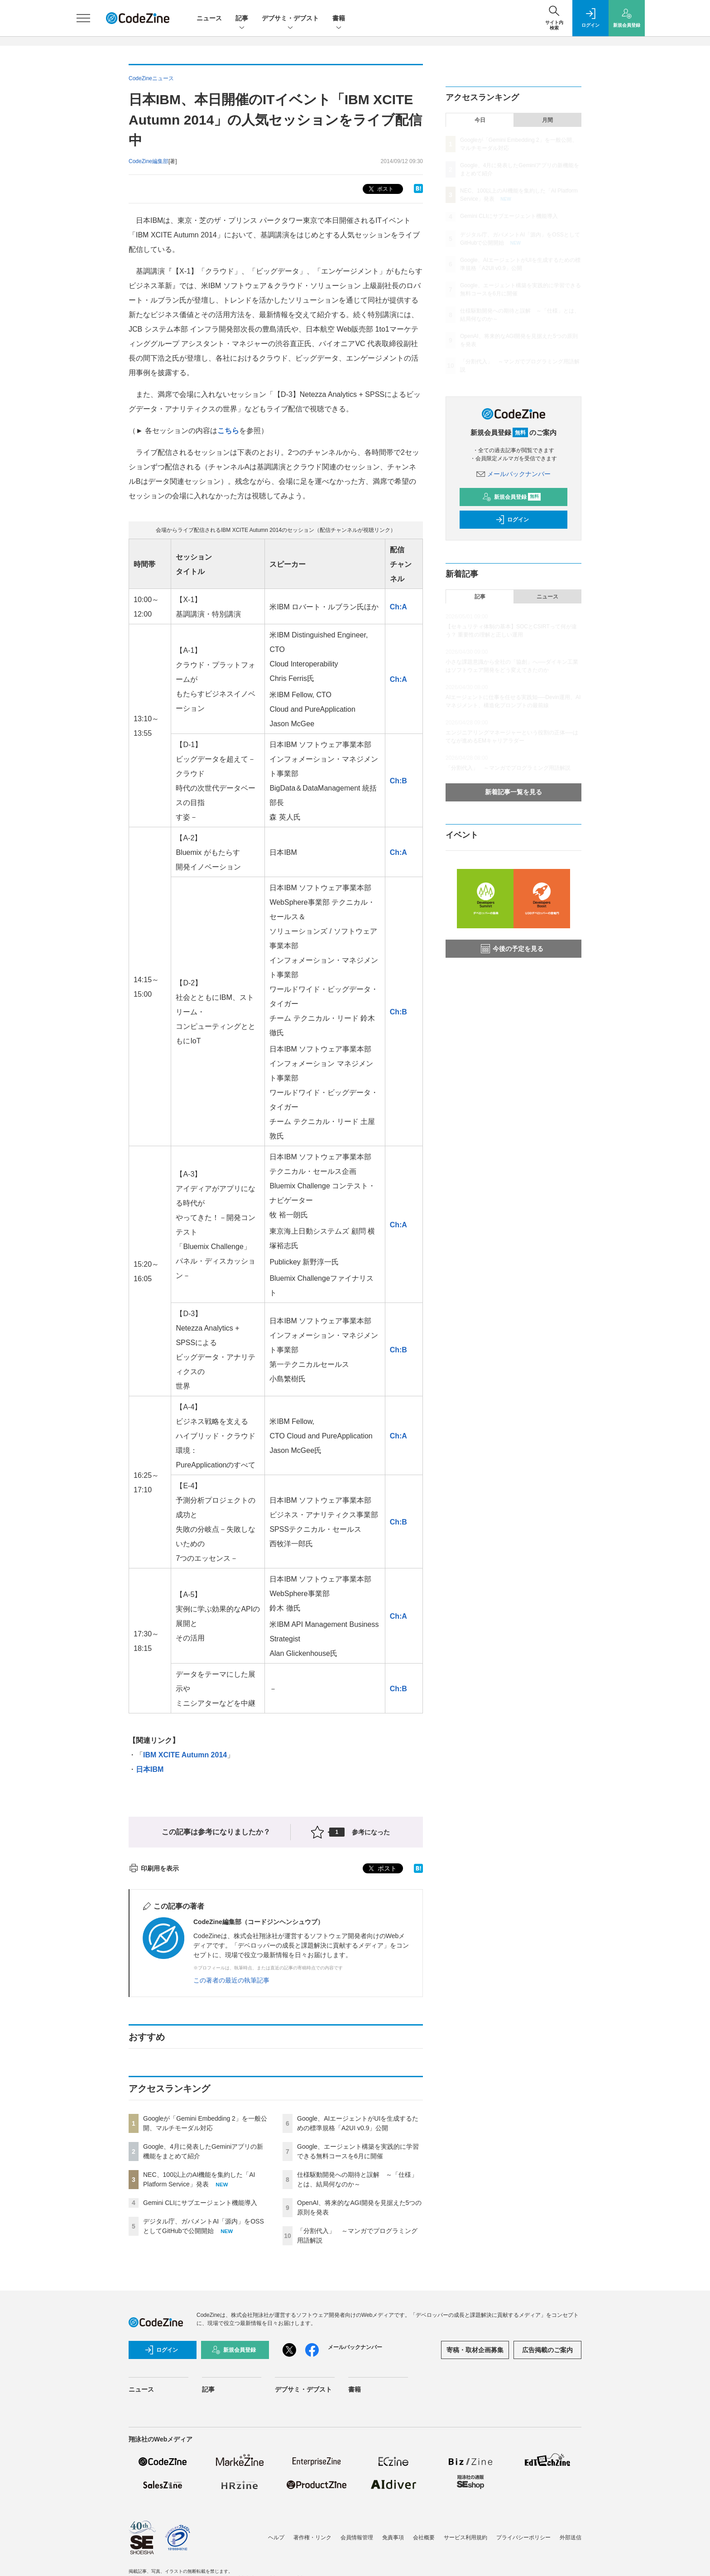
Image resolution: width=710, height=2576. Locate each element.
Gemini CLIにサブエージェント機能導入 (200, 2202)
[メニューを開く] (83, 18)
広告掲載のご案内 (547, 2350)
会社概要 (424, 2537)
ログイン (512, 519)
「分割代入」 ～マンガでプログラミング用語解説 (508, 768)
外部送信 (570, 2537)
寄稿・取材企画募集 (475, 2350)
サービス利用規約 (465, 2537)
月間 (547, 120)
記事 (241, 18)
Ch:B (398, 781)
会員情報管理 (357, 2537)
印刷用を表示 (154, 1868)
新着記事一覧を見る (513, 792)
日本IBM (149, 1769)
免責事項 (393, 2537)
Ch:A (398, 607)
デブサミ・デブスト (290, 18)
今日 (480, 120)
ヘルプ (276, 2537)
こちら (228, 430)
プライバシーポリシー (523, 2537)
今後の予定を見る (512, 948)
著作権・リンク (312, 2537)
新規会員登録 (511, 497)
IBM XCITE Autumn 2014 (185, 1755)
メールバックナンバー (513, 474)
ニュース (209, 18)
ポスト (380, 189)
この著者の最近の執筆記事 (231, 1980)
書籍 (338, 18)
